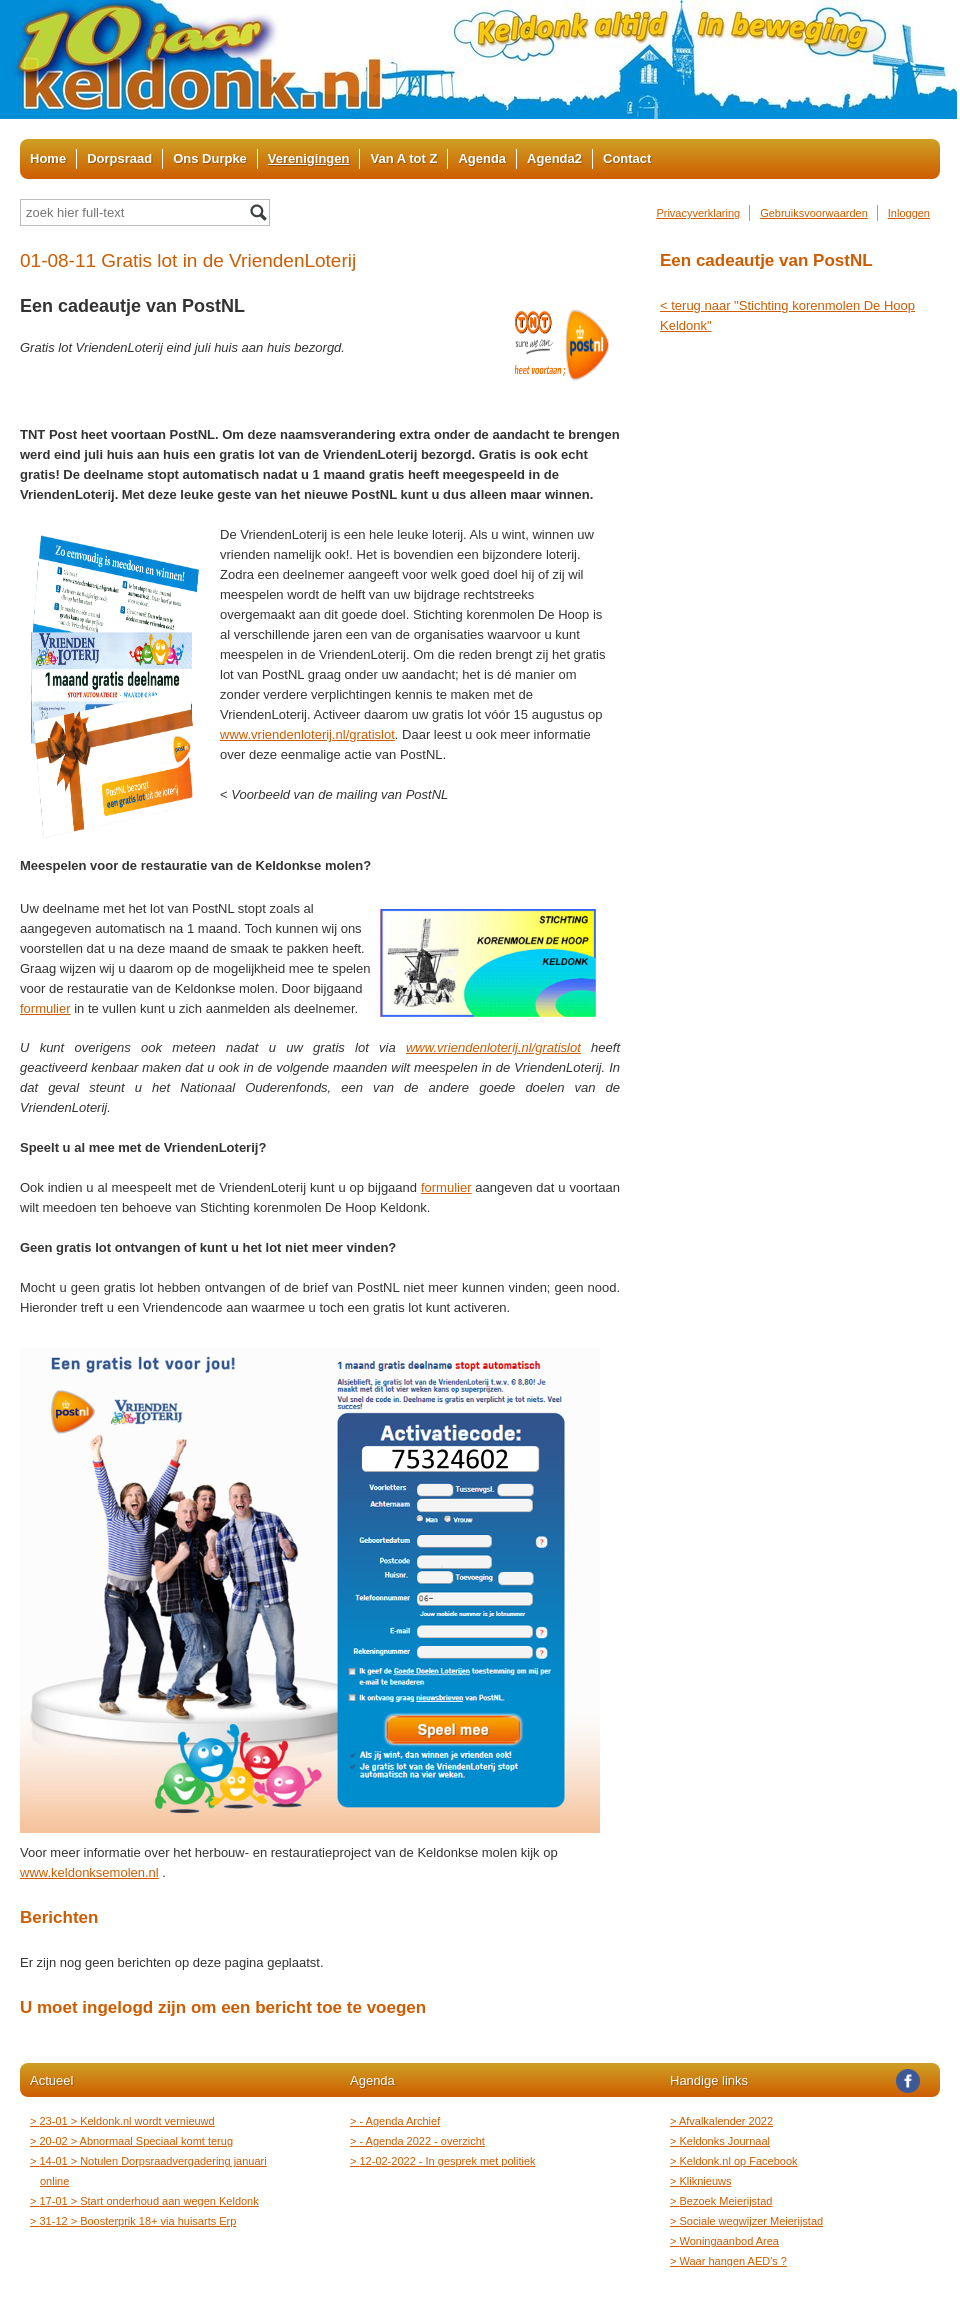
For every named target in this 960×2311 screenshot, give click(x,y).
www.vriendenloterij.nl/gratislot (307, 734)
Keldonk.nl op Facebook (739, 2161)
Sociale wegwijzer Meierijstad (751, 2221)
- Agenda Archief (400, 2121)
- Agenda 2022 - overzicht (422, 2141)
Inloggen (909, 213)
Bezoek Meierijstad (726, 2201)
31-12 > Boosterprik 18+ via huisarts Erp (138, 2221)
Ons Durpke (210, 158)
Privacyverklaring (698, 213)
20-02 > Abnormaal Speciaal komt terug (136, 2141)
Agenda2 (554, 158)
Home (48, 158)
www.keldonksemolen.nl (89, 1872)
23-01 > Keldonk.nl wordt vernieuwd (127, 2121)
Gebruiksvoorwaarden (814, 213)
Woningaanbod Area (729, 2241)
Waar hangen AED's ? (733, 2261)
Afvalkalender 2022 (726, 2121)
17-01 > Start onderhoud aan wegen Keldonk (149, 2201)
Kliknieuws (705, 2181)
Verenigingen (309, 158)
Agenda (482, 158)
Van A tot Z (403, 158)
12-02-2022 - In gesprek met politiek (448, 2161)
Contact (627, 158)
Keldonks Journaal (725, 2141)
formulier (45, 1008)
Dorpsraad (119, 158)
